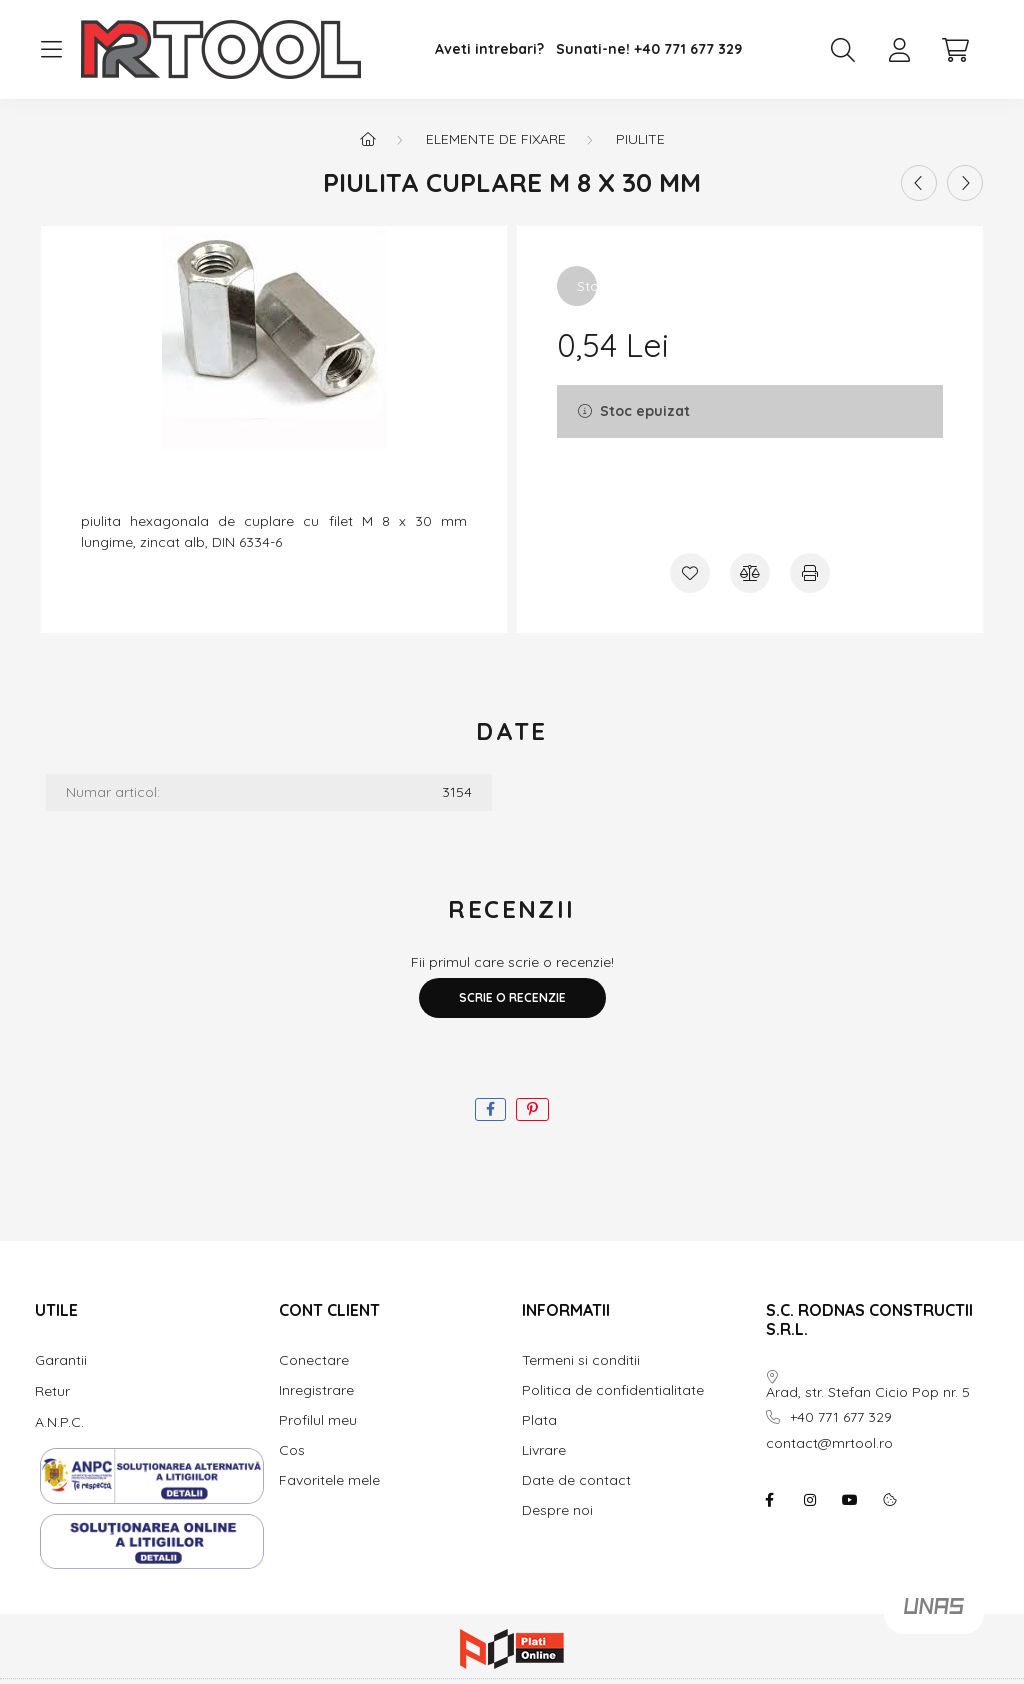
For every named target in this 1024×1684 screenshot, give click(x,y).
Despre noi (557, 1510)
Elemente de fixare (496, 139)
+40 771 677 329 (688, 49)
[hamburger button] (51, 50)
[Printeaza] (810, 573)
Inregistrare (316, 1390)
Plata (539, 1420)
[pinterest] (532, 1109)
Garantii (61, 1360)
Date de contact (576, 1480)
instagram (810, 1500)
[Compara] (750, 573)
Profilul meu (318, 1420)
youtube (850, 1500)
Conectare (314, 1360)
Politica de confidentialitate (613, 1390)
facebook (770, 1500)
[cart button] (955, 50)
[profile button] (899, 50)
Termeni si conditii (581, 1360)
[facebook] (490, 1109)
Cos (292, 1450)
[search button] (843, 50)
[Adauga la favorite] (690, 573)
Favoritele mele (329, 1480)
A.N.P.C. (59, 1422)
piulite (640, 139)
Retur (52, 1391)
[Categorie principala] (368, 139)
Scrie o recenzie (512, 997)
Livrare (544, 1450)
